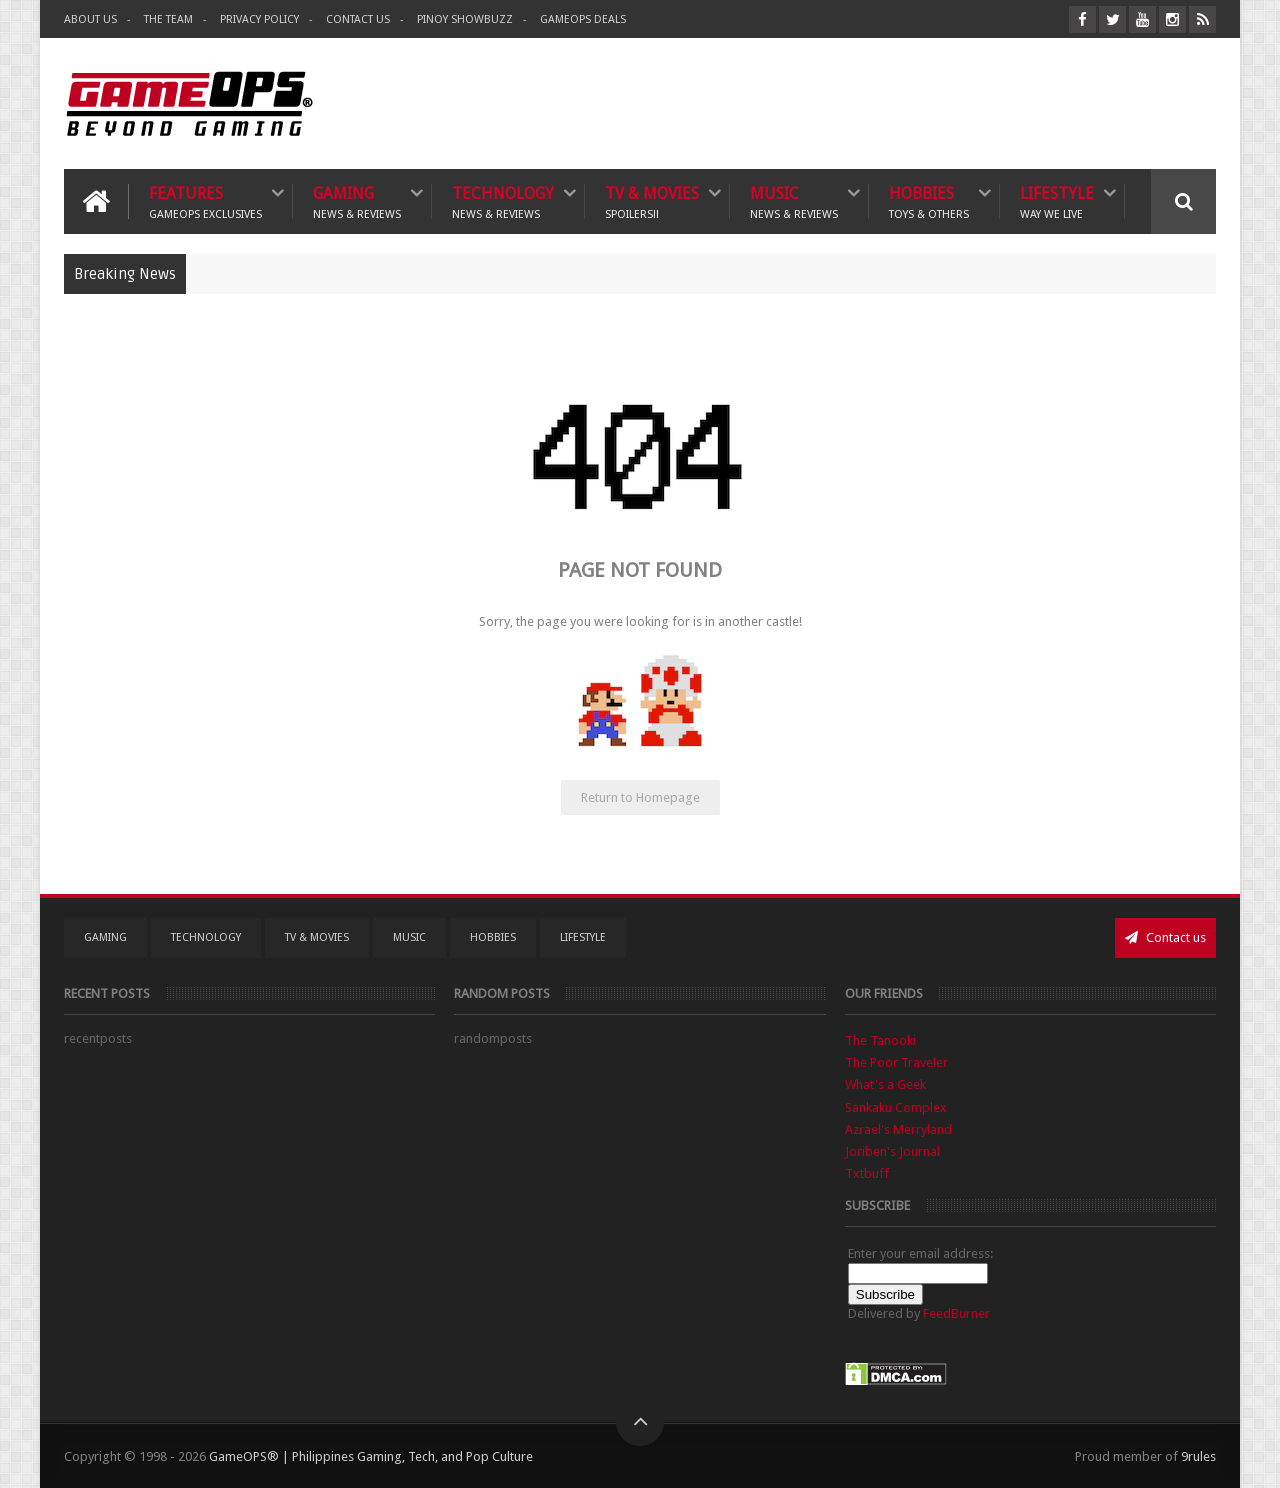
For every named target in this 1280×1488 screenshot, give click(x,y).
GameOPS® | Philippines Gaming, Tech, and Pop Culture (371, 1456)
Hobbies (929, 201)
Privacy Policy (259, 19)
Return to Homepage (640, 797)
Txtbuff (867, 1173)
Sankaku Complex (896, 1107)
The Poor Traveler (896, 1062)
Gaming (357, 201)
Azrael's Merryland (898, 1129)
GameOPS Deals (583, 19)
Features (205, 201)
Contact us (1165, 937)
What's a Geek (885, 1084)
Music (794, 201)
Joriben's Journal (892, 1151)
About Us (90, 19)
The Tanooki (880, 1040)
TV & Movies (652, 201)
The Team (168, 19)
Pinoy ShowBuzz (465, 19)
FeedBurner (956, 1313)
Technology (503, 201)
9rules (1198, 1456)
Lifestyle (1057, 201)
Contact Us (358, 19)
